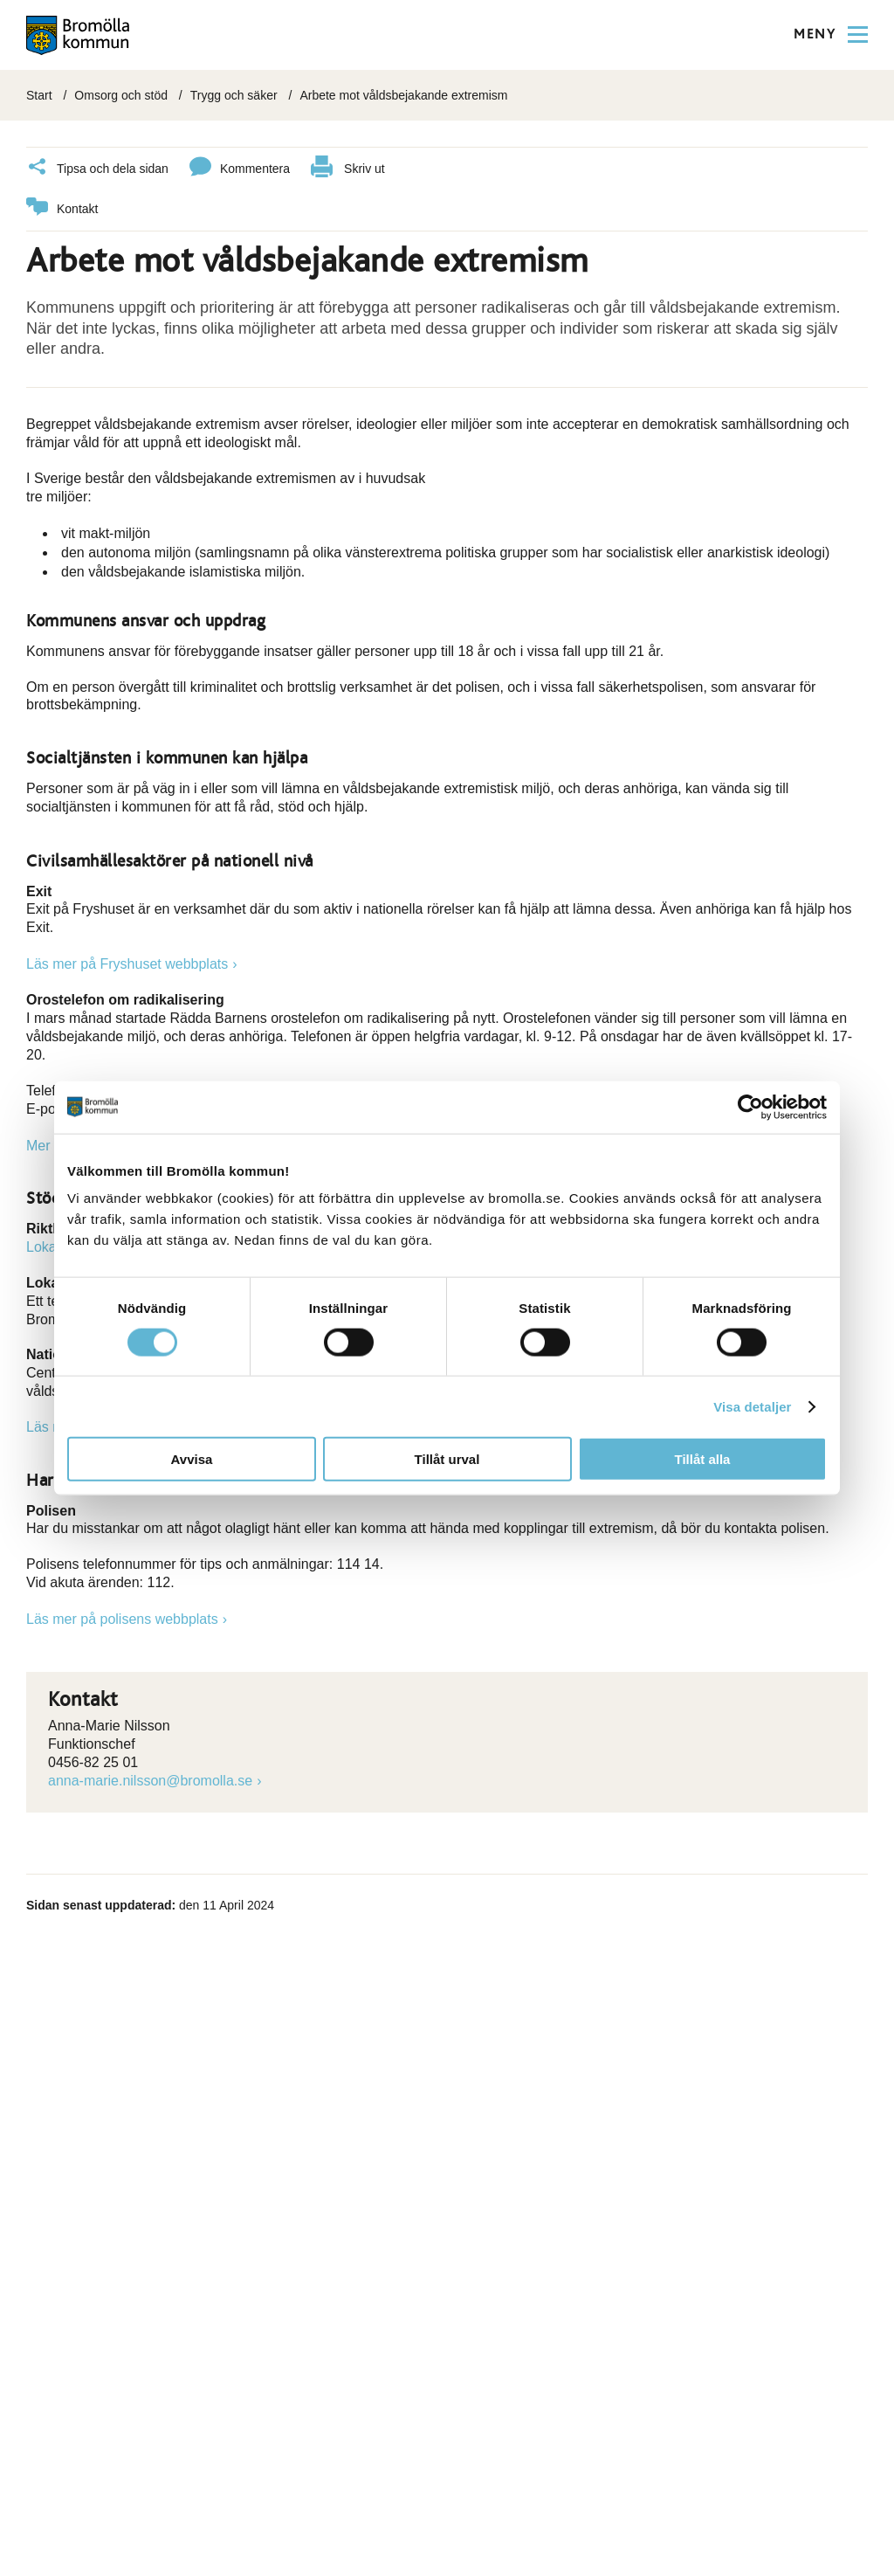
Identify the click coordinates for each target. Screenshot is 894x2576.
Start (39, 95)
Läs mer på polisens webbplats (122, 1619)
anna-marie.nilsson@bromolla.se (150, 1780)
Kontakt (62, 209)
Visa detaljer (752, 1405)
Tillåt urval (447, 1459)
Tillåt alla (703, 1459)
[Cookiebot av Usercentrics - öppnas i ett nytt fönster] (750, 1107)
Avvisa (192, 1459)
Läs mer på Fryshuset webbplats (127, 964)
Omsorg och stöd (121, 95)
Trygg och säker (234, 95)
